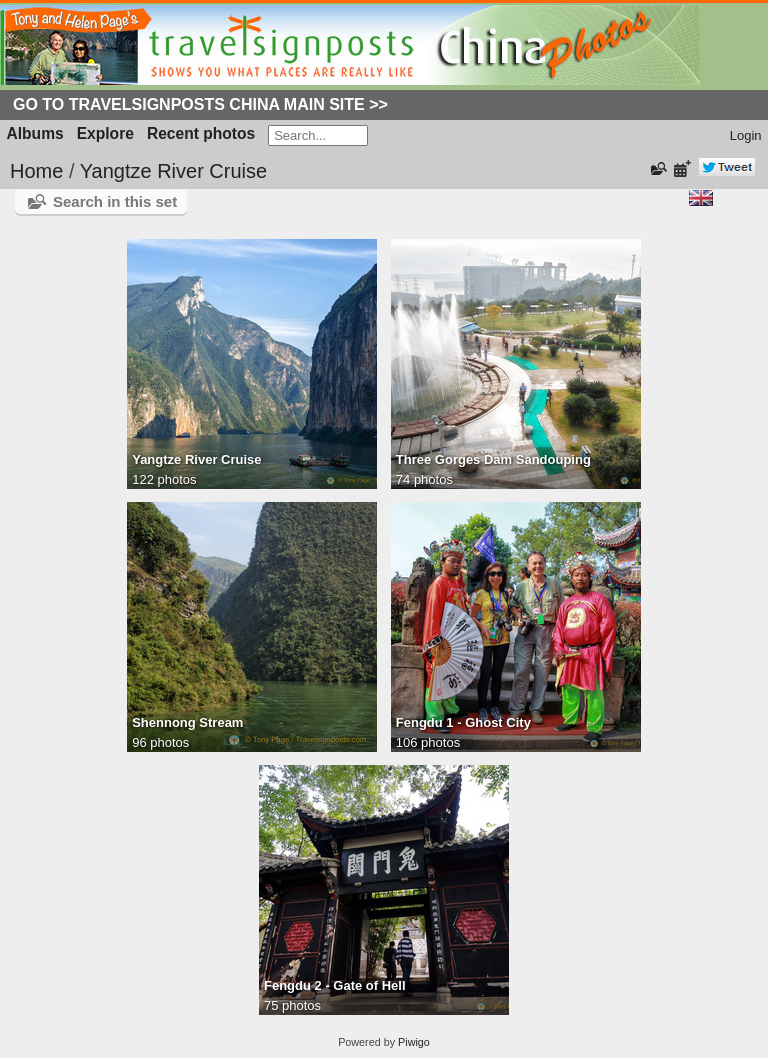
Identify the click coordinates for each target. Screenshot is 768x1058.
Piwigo (414, 1042)
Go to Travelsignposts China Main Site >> (200, 104)
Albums (35, 133)
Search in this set (115, 201)
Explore (105, 133)
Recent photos (201, 133)
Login (746, 135)
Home (36, 171)
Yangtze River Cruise (173, 171)
